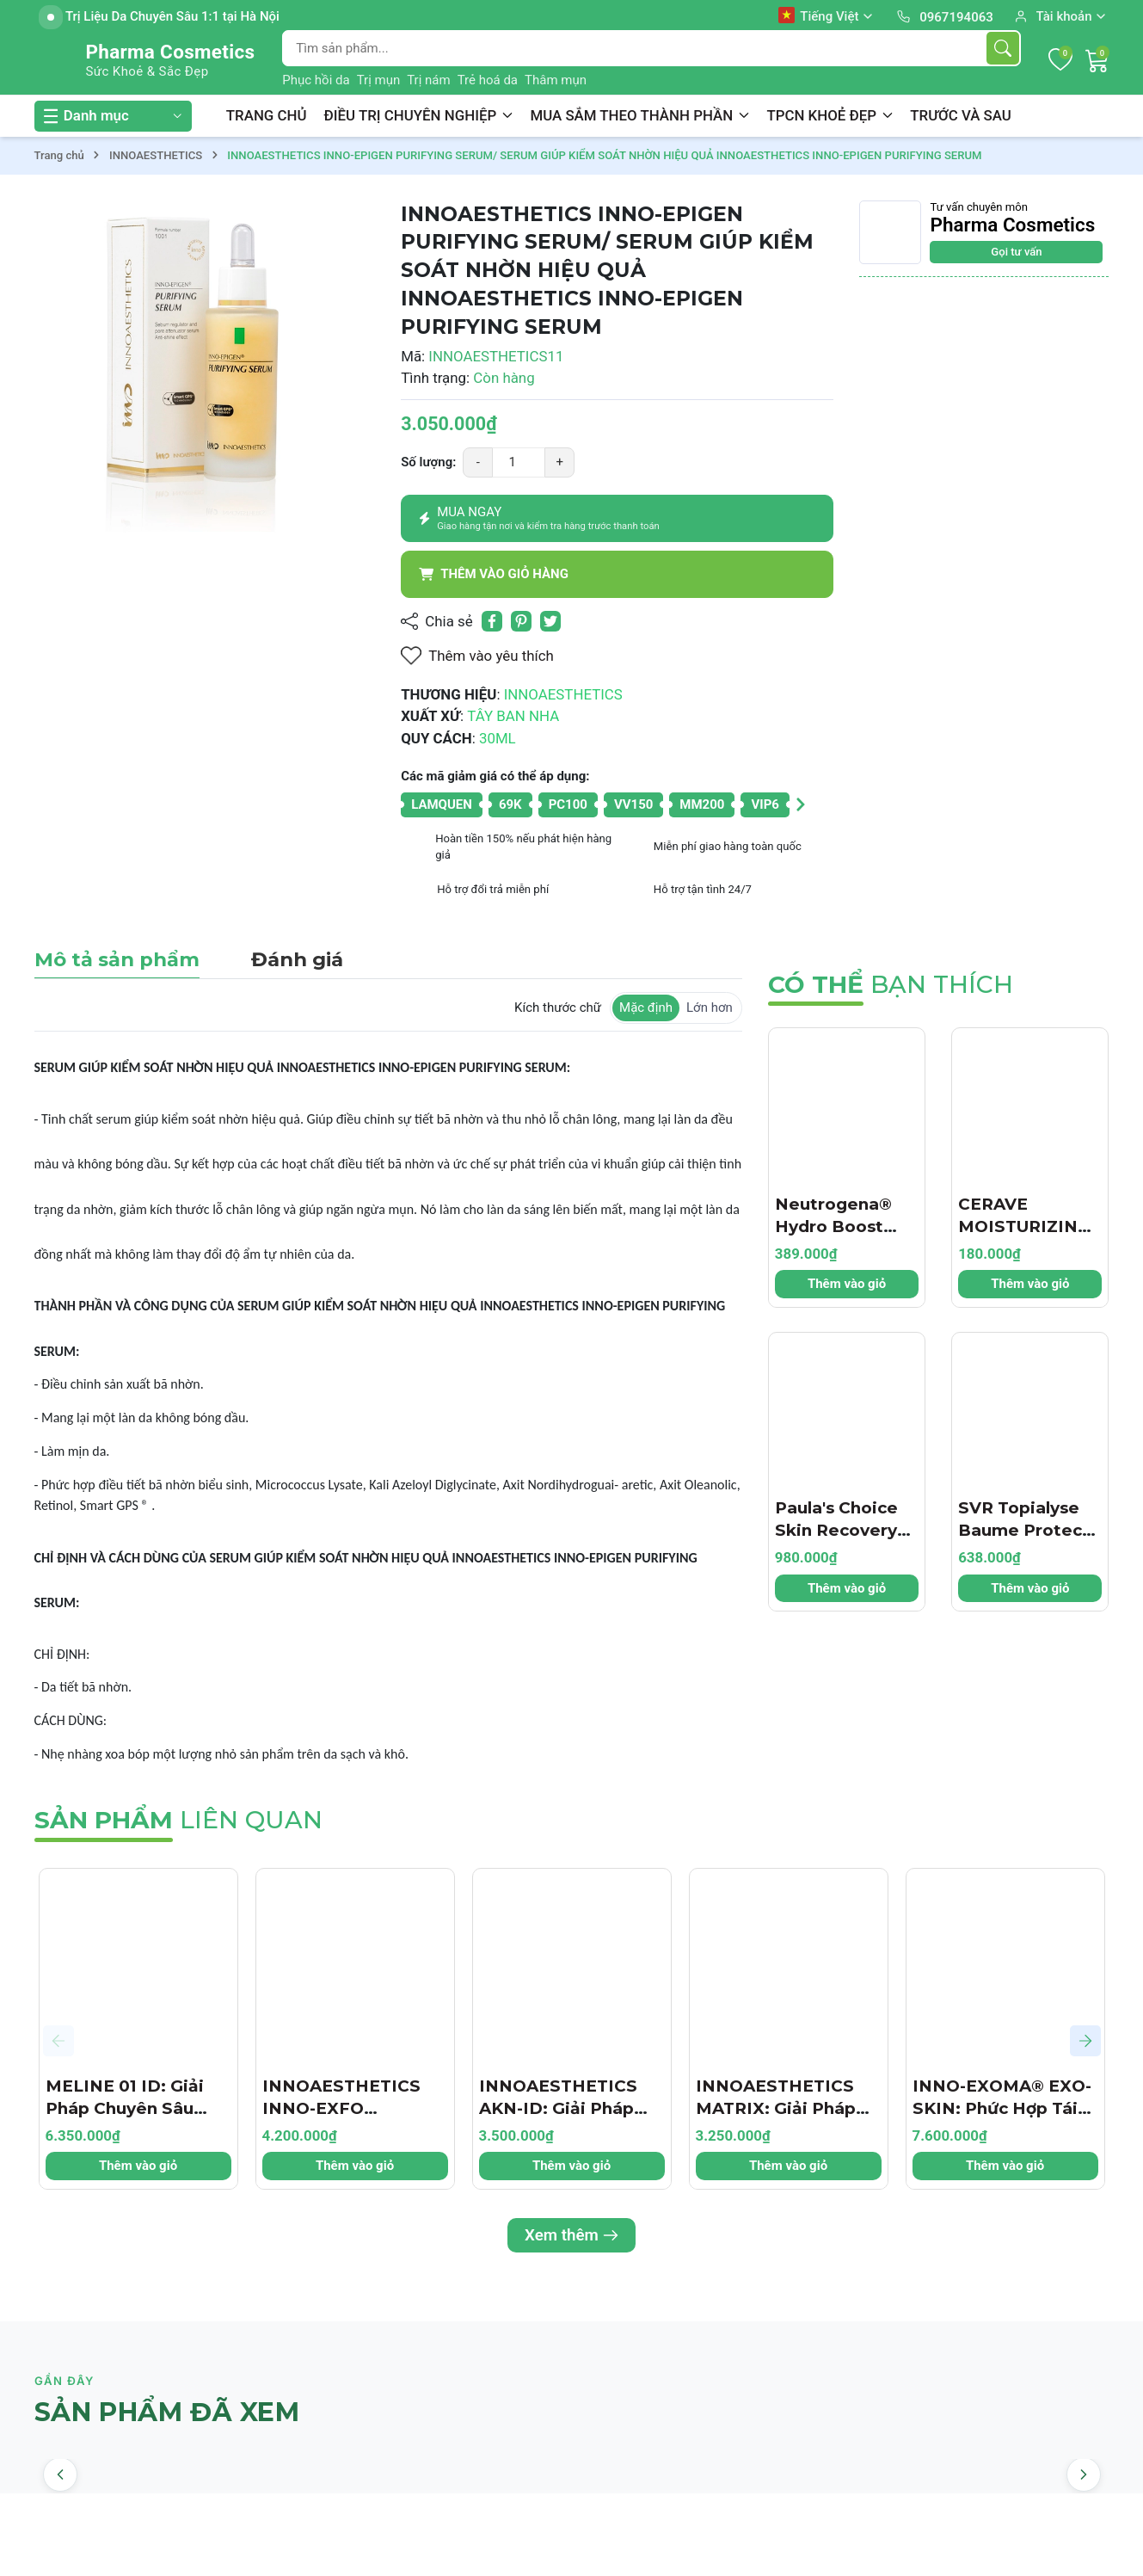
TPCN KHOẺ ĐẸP (829, 115)
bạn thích (890, 984)
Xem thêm (571, 2235)
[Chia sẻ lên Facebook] (492, 621)
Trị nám (428, 80)
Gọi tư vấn (1016, 251)
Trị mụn (379, 80)
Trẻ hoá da (488, 80)
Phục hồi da (315, 80)
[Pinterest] (521, 621)
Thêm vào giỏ (847, 1283)
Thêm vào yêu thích (477, 655)
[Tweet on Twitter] (550, 621)
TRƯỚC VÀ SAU (960, 115)
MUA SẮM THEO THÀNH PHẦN (639, 115)
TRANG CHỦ (266, 115)
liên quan (178, 1819)
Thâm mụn (556, 80)
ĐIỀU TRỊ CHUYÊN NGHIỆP (418, 115)
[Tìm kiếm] (1002, 48)
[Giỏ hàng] (1097, 60)
